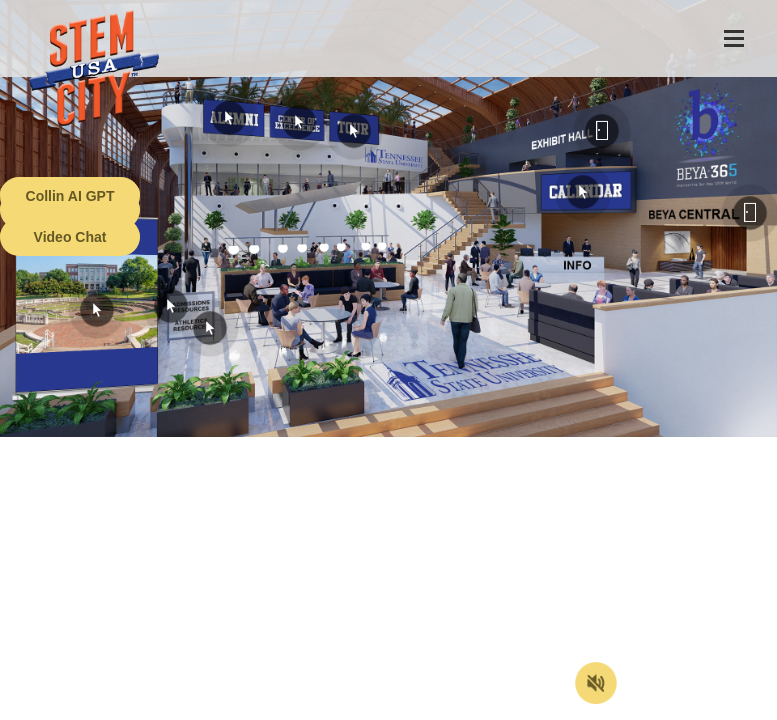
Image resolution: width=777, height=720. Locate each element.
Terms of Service (114, 705)
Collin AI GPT (70, 196)
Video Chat (70, 237)
